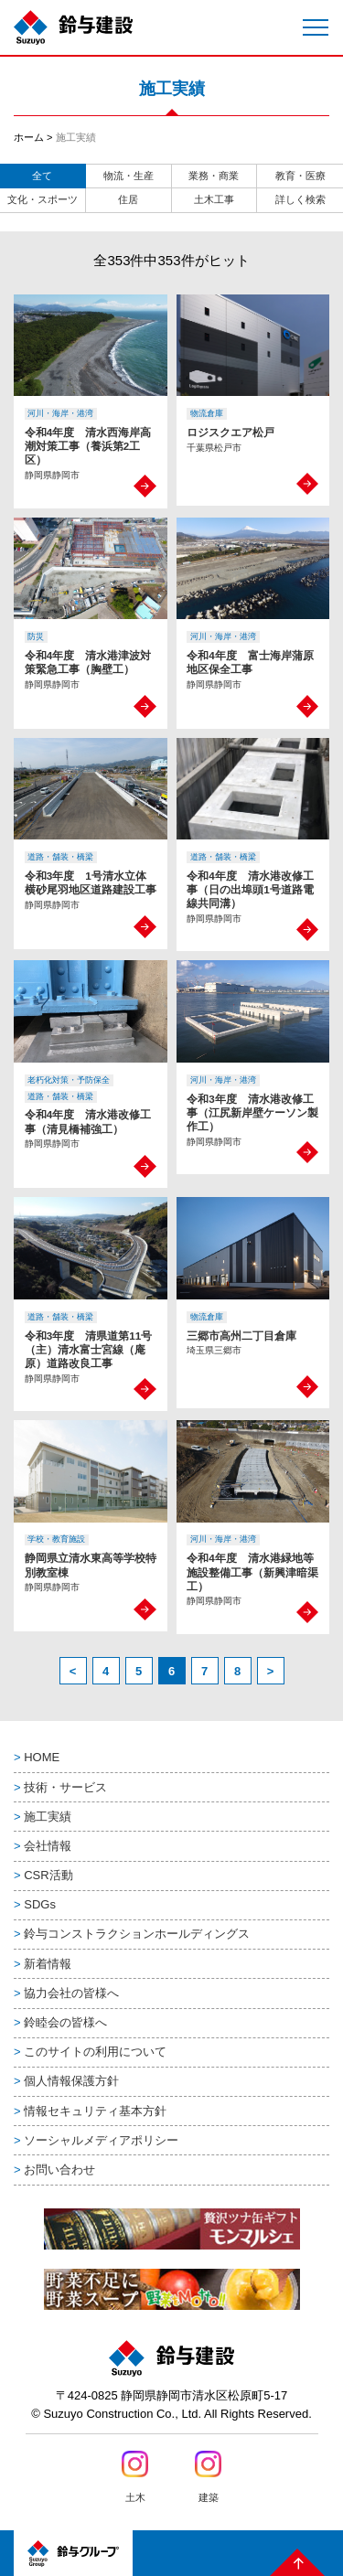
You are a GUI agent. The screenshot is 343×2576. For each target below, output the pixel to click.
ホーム (29, 137)
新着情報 (47, 1964)
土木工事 (214, 199)
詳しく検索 (300, 199)
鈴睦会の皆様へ (65, 2022)
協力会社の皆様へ (71, 1993)
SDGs (40, 1904)
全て (42, 175)
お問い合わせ (59, 2169)
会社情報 (47, 1846)
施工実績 (47, 1816)
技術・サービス (65, 1787)
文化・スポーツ (42, 199)
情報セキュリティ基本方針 (95, 2111)
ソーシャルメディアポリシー (101, 2140)
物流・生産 (128, 175)
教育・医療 (300, 175)
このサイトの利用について (95, 2051)
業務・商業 (213, 175)
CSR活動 (48, 1875)
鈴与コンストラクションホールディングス (137, 1933)
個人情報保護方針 (71, 2081)
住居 (128, 199)
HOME (41, 1757)
